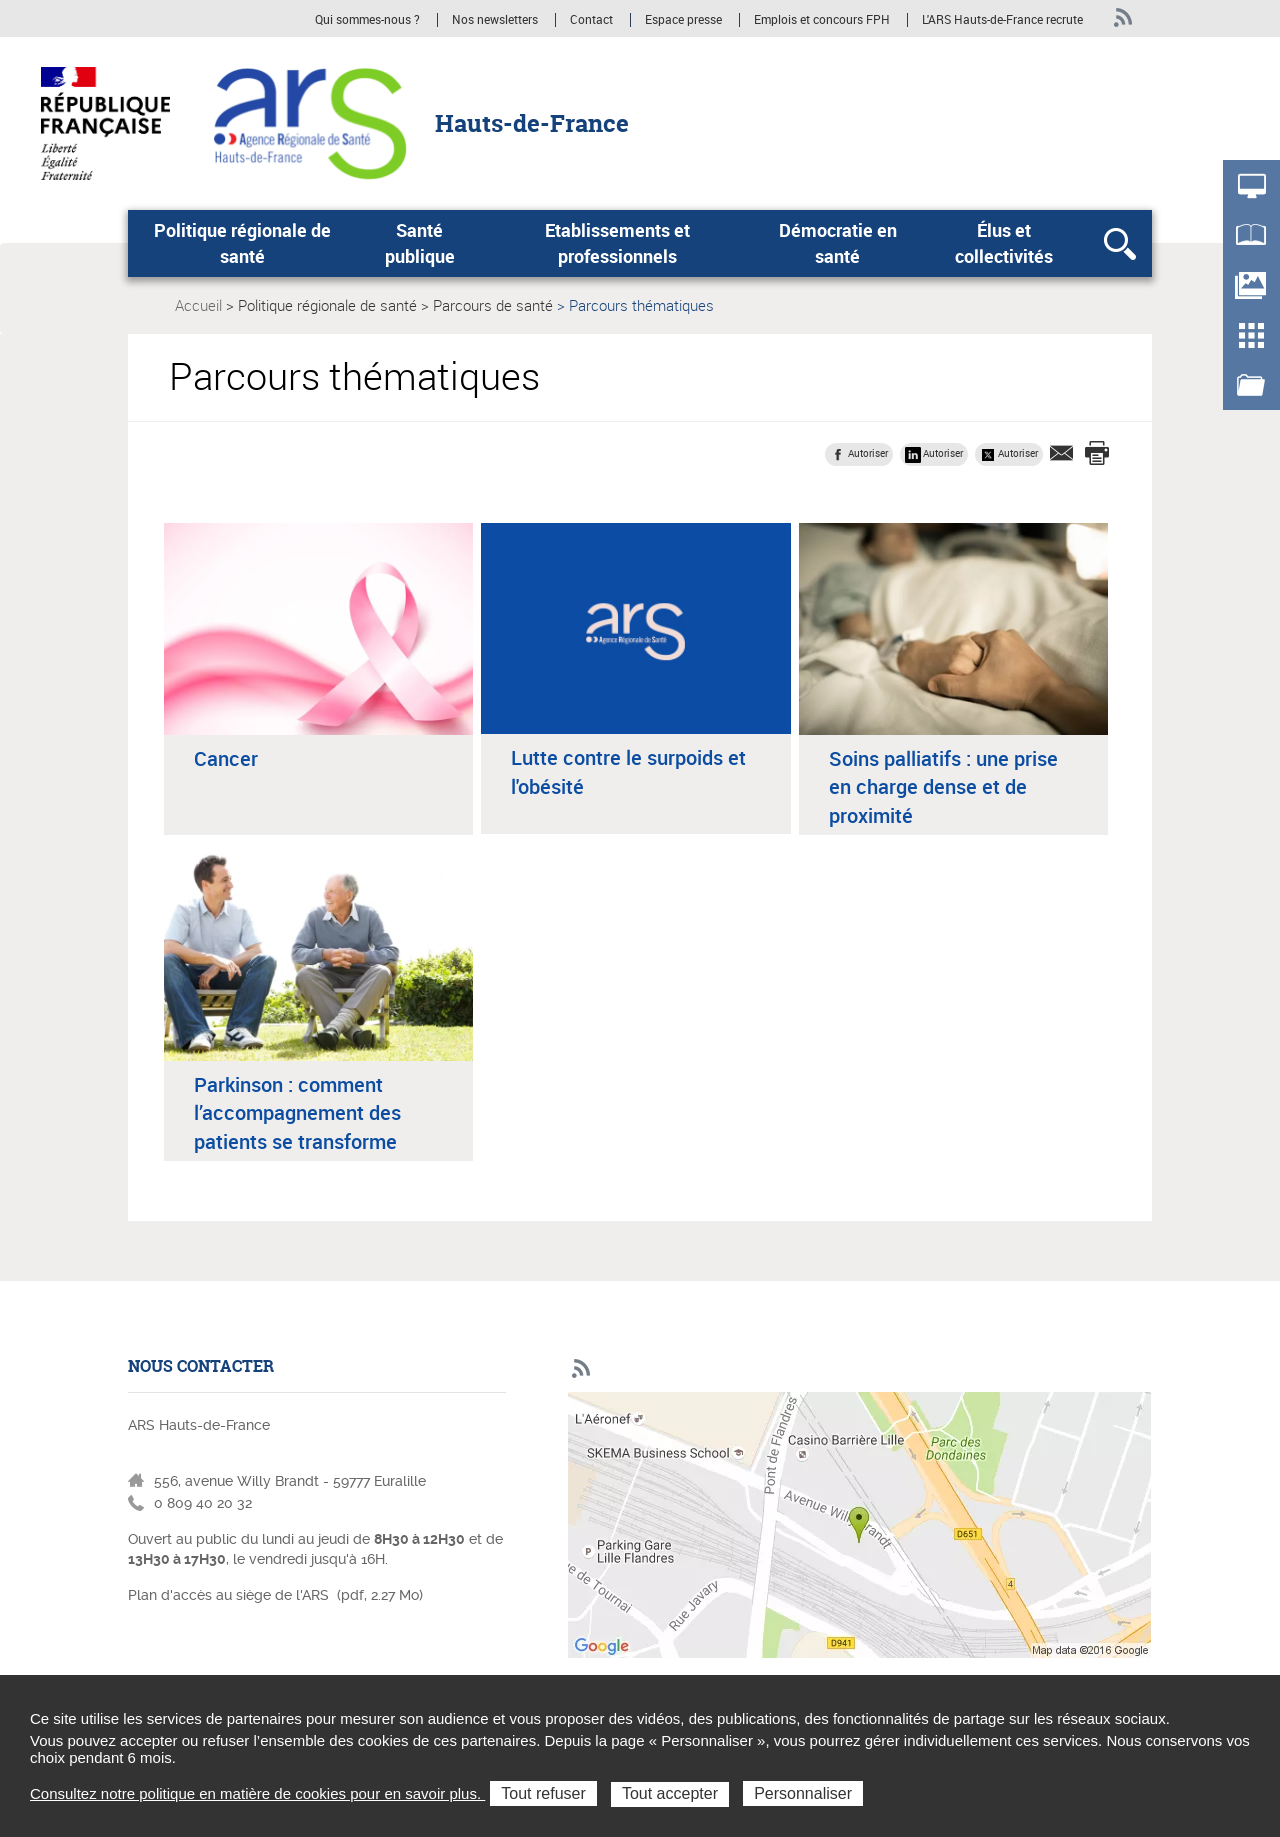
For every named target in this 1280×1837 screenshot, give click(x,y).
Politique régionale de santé (242, 243)
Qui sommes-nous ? (367, 20)
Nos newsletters (495, 20)
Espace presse (683, 20)
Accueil (198, 305)
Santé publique (420, 243)
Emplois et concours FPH (823, 20)
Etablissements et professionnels (617, 243)
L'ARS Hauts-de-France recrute (1002, 20)
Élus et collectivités (1004, 243)
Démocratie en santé (838, 243)
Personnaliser (803, 1793)
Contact (591, 20)
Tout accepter (670, 1793)
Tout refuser (543, 1793)
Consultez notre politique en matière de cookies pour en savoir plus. (257, 1793)
